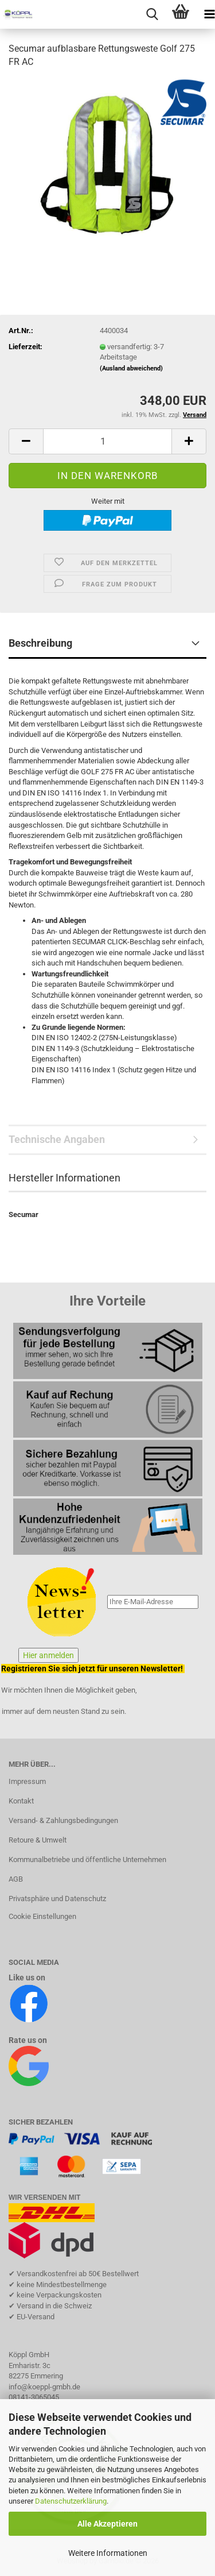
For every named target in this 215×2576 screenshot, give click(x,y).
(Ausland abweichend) (131, 368)
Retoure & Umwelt (38, 1840)
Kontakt (21, 1801)
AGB (16, 1879)
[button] (26, 441)
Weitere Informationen (107, 2553)
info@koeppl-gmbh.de (44, 2386)
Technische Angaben (57, 1139)
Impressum (27, 1781)
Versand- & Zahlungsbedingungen (63, 1820)
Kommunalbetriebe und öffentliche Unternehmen (87, 1859)
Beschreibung (40, 643)
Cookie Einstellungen (42, 1916)
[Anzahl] (107, 441)
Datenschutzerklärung (71, 2501)
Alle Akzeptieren (107, 2523)
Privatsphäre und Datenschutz (57, 1898)
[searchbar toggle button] (152, 14)
